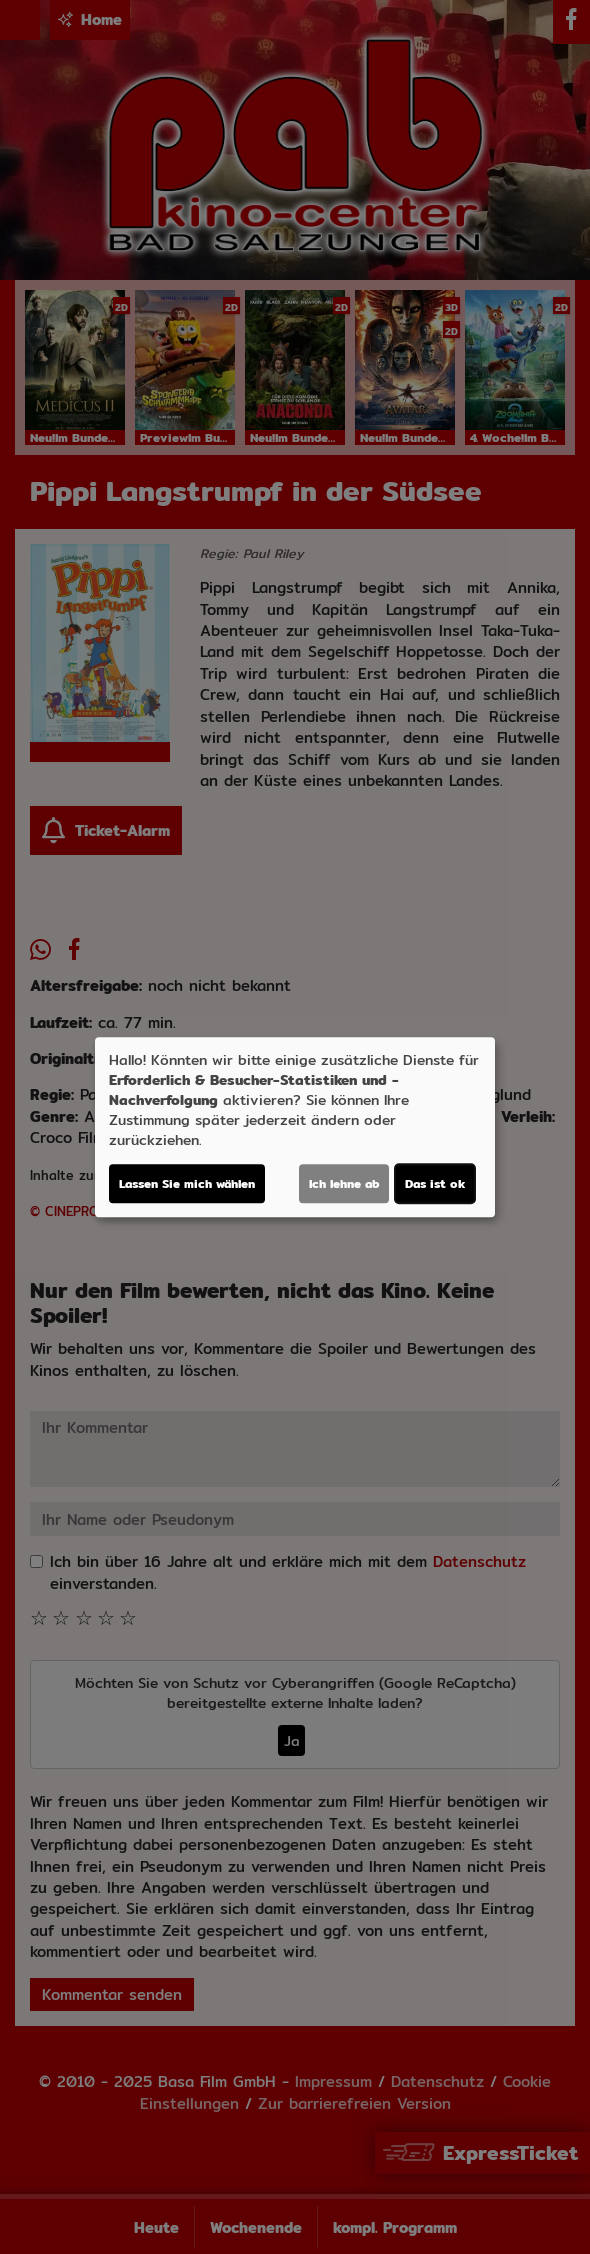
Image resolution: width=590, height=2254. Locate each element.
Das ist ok (435, 1183)
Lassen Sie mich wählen (187, 1183)
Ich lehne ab (344, 1183)
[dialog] (295, 1127)
